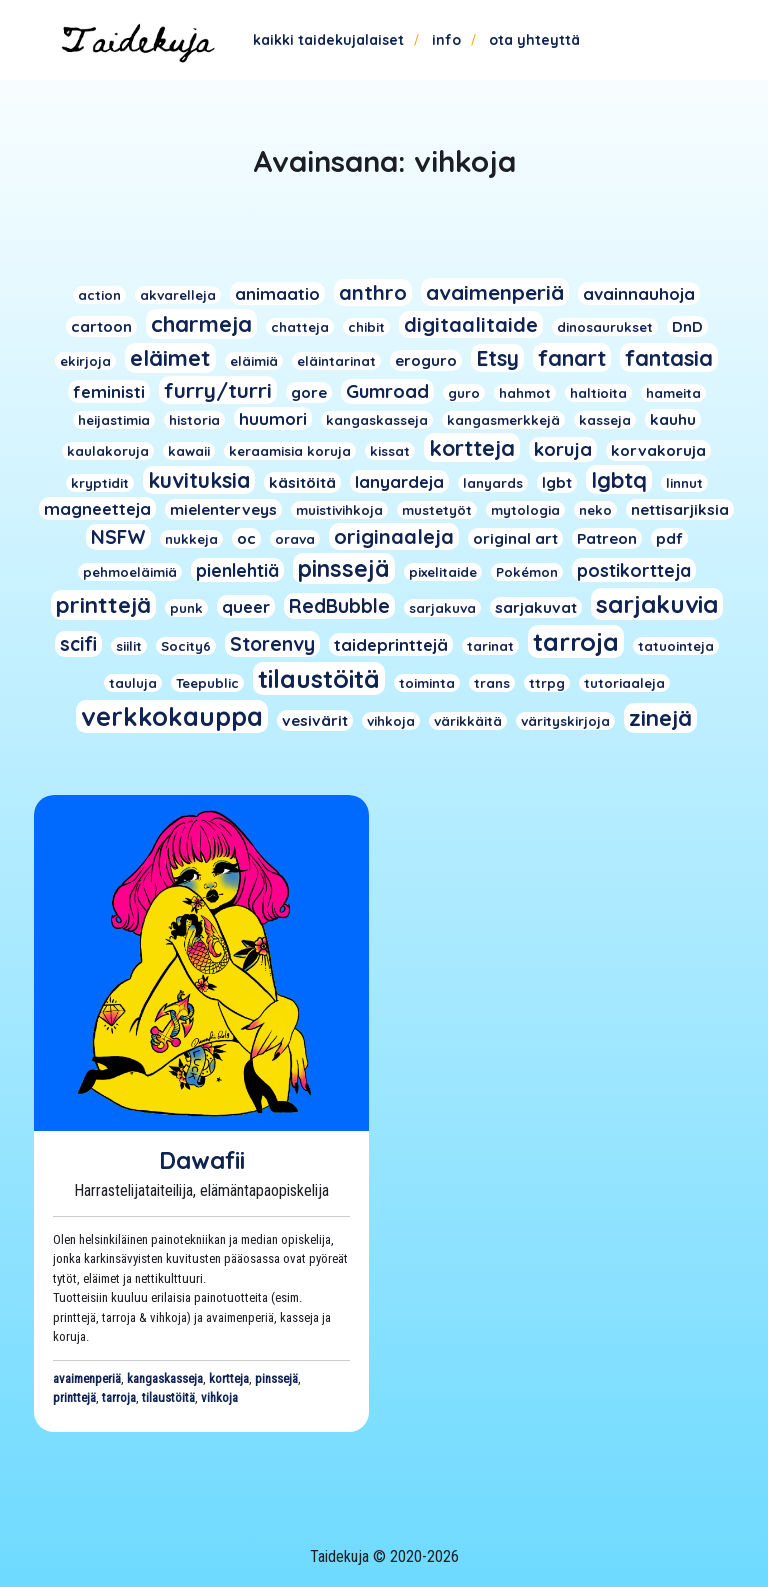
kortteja (229, 1378)
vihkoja (219, 1397)
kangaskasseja (165, 1378)
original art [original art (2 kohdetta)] (515, 538)
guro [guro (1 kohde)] (464, 393)
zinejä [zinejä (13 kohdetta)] (660, 718)
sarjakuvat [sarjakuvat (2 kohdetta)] (536, 607)
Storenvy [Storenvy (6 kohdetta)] (272, 644)
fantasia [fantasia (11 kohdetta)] (669, 357)
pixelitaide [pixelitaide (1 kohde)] (443, 572)
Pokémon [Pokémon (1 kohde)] (527, 572)
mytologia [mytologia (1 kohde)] (525, 510)
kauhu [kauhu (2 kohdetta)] (673, 419)
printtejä (74, 1397)
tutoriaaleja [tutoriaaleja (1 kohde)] (624, 683)
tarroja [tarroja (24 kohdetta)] (576, 641)
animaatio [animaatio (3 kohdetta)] (277, 293)
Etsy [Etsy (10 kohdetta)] (497, 358)
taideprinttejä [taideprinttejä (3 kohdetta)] (391, 644)
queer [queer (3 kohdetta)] (246, 606)
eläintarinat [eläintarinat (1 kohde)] (336, 361)
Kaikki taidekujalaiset (328, 40)
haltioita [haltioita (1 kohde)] (598, 393)
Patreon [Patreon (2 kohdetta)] (607, 538)
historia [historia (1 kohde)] (194, 420)
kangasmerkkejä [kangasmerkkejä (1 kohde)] (503, 420)
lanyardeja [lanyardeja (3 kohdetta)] (399, 481)
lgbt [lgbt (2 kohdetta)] (557, 482)
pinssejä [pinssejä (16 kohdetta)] (344, 568)
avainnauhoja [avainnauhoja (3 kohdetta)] (639, 293)
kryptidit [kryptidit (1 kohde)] (100, 483)
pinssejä (276, 1378)
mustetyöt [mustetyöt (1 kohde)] (437, 510)
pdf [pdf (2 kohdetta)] (669, 538)
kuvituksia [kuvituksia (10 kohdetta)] (199, 480)
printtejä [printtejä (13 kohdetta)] (103, 605)
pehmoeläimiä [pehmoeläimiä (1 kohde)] (130, 572)
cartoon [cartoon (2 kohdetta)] (101, 326)
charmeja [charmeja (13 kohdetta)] (201, 324)
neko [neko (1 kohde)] (595, 510)
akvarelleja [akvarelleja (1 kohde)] (178, 295)
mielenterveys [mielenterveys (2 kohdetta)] (223, 509)
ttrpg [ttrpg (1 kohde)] (547, 683)
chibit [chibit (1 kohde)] (366, 327)
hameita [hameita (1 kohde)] (673, 393)
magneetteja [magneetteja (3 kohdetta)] (97, 508)
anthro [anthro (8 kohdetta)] (373, 292)
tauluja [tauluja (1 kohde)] (133, 683)
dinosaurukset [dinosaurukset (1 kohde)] (605, 327)
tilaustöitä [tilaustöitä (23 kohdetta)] (319, 678)
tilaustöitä (168, 1397)
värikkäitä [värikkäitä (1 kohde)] (468, 721)
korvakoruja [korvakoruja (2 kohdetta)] (658, 450)
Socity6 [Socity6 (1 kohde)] (186, 646)
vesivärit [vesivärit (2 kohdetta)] (315, 720)
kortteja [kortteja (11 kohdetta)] (472, 447)
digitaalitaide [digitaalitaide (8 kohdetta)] (471, 324)
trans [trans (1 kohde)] (492, 683)
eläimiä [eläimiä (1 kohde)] (254, 361)
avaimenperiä (87, 1378)
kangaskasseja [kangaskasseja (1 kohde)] (377, 420)
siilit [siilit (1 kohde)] (129, 646)
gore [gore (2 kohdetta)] (309, 392)
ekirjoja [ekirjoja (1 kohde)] (85, 361)
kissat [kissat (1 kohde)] (390, 451)
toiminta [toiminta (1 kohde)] (427, 683)
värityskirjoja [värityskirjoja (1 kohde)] (565, 721)
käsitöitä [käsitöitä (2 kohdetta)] (302, 482)
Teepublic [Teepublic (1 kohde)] (207, 683)
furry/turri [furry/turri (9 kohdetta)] (218, 390)
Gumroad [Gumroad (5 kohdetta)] (387, 391)
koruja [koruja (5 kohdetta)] (563, 449)
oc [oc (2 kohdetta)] (246, 538)
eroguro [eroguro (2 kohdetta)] (426, 360)
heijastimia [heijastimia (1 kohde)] (114, 420)
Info (446, 40)
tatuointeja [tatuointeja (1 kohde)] (676, 646)
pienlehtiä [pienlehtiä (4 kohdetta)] (237, 570)
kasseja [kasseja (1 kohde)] (605, 420)
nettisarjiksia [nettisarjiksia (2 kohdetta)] (680, 509)
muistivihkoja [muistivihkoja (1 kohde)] (339, 510)
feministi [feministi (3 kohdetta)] (109, 391)
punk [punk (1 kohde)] (186, 608)
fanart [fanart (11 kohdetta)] (572, 357)
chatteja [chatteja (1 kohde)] (300, 327)
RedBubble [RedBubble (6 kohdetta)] (339, 606)
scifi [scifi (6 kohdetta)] (78, 644)
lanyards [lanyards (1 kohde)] (493, 483)
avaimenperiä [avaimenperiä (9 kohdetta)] (495, 292)
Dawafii (202, 1160)
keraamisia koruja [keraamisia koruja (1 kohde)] (290, 451)
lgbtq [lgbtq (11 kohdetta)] (619, 479)
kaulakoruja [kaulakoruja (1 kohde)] (108, 451)
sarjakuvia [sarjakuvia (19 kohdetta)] (657, 604)
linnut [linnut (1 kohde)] (684, 483)
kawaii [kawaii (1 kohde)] (189, 451)
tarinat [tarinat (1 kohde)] (490, 646)
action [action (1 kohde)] (99, 295)
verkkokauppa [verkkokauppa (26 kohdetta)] (172, 716)
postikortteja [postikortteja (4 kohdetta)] (634, 570)
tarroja (119, 1397)
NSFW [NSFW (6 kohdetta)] (118, 537)
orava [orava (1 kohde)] (295, 539)
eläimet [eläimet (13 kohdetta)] (170, 358)
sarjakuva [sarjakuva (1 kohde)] (442, 608)
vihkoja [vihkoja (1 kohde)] (391, 721)
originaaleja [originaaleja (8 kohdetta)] (394, 536)
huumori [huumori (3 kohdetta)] (273, 418)
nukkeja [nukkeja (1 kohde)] (191, 539)
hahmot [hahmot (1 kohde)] (525, 393)
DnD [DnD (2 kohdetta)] (687, 326)
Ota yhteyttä (534, 40)
